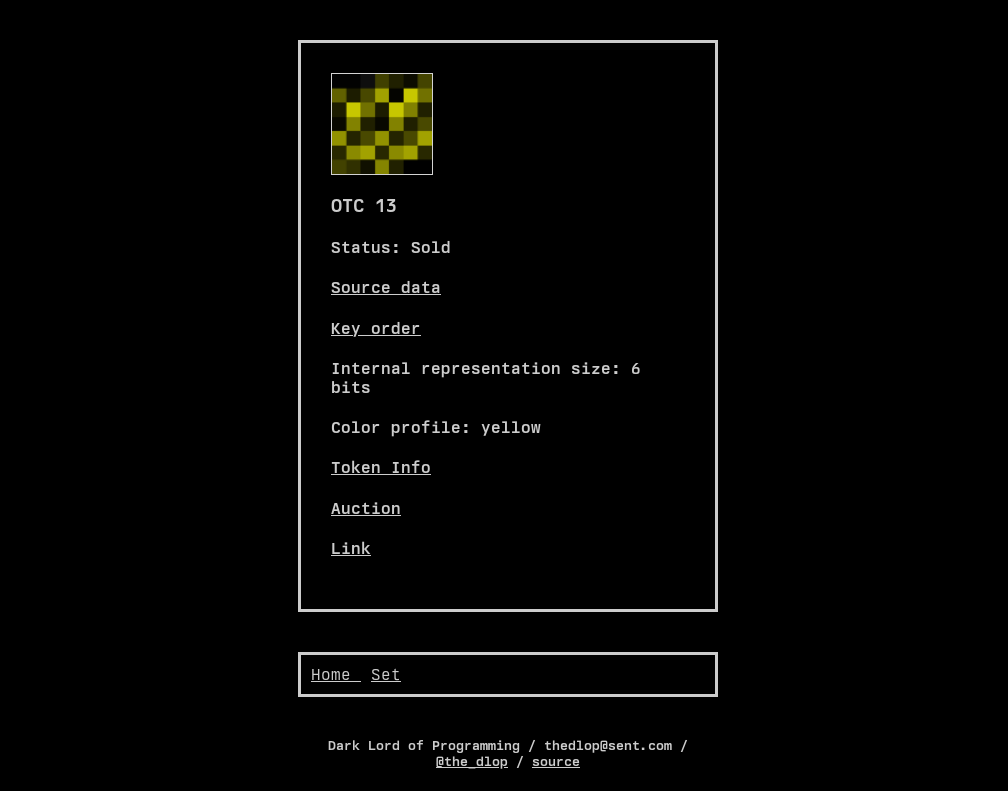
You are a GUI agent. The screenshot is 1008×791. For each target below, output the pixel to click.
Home (336, 674)
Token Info (381, 467)
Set (386, 674)
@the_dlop (472, 761)
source (556, 761)
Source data (386, 287)
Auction (366, 508)
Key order (376, 328)
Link (351, 548)
